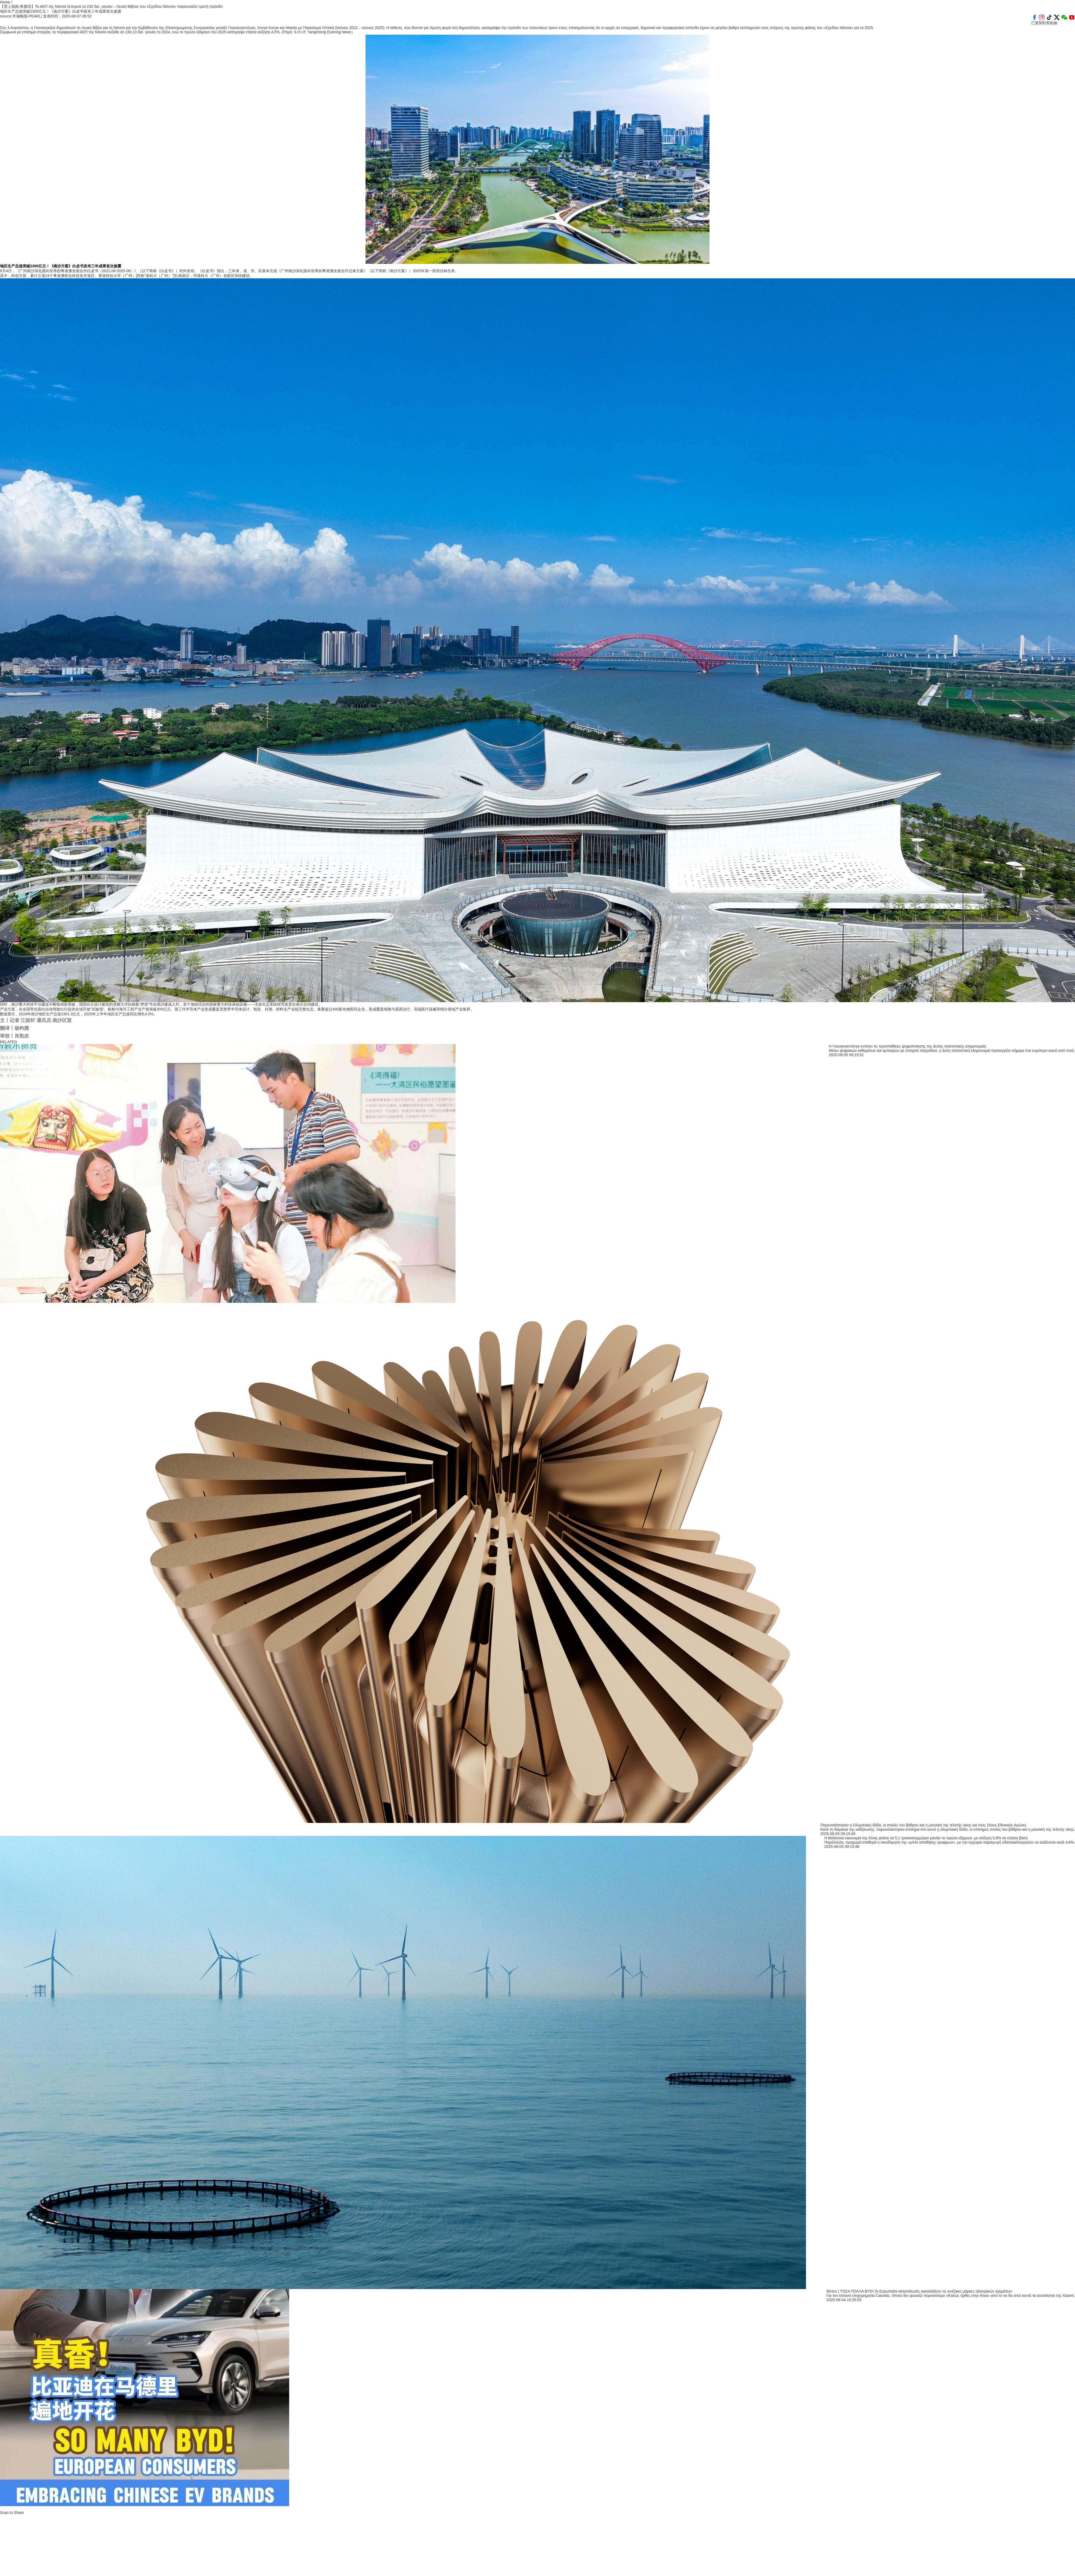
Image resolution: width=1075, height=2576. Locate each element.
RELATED (8, 1042)
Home (5, 2)
